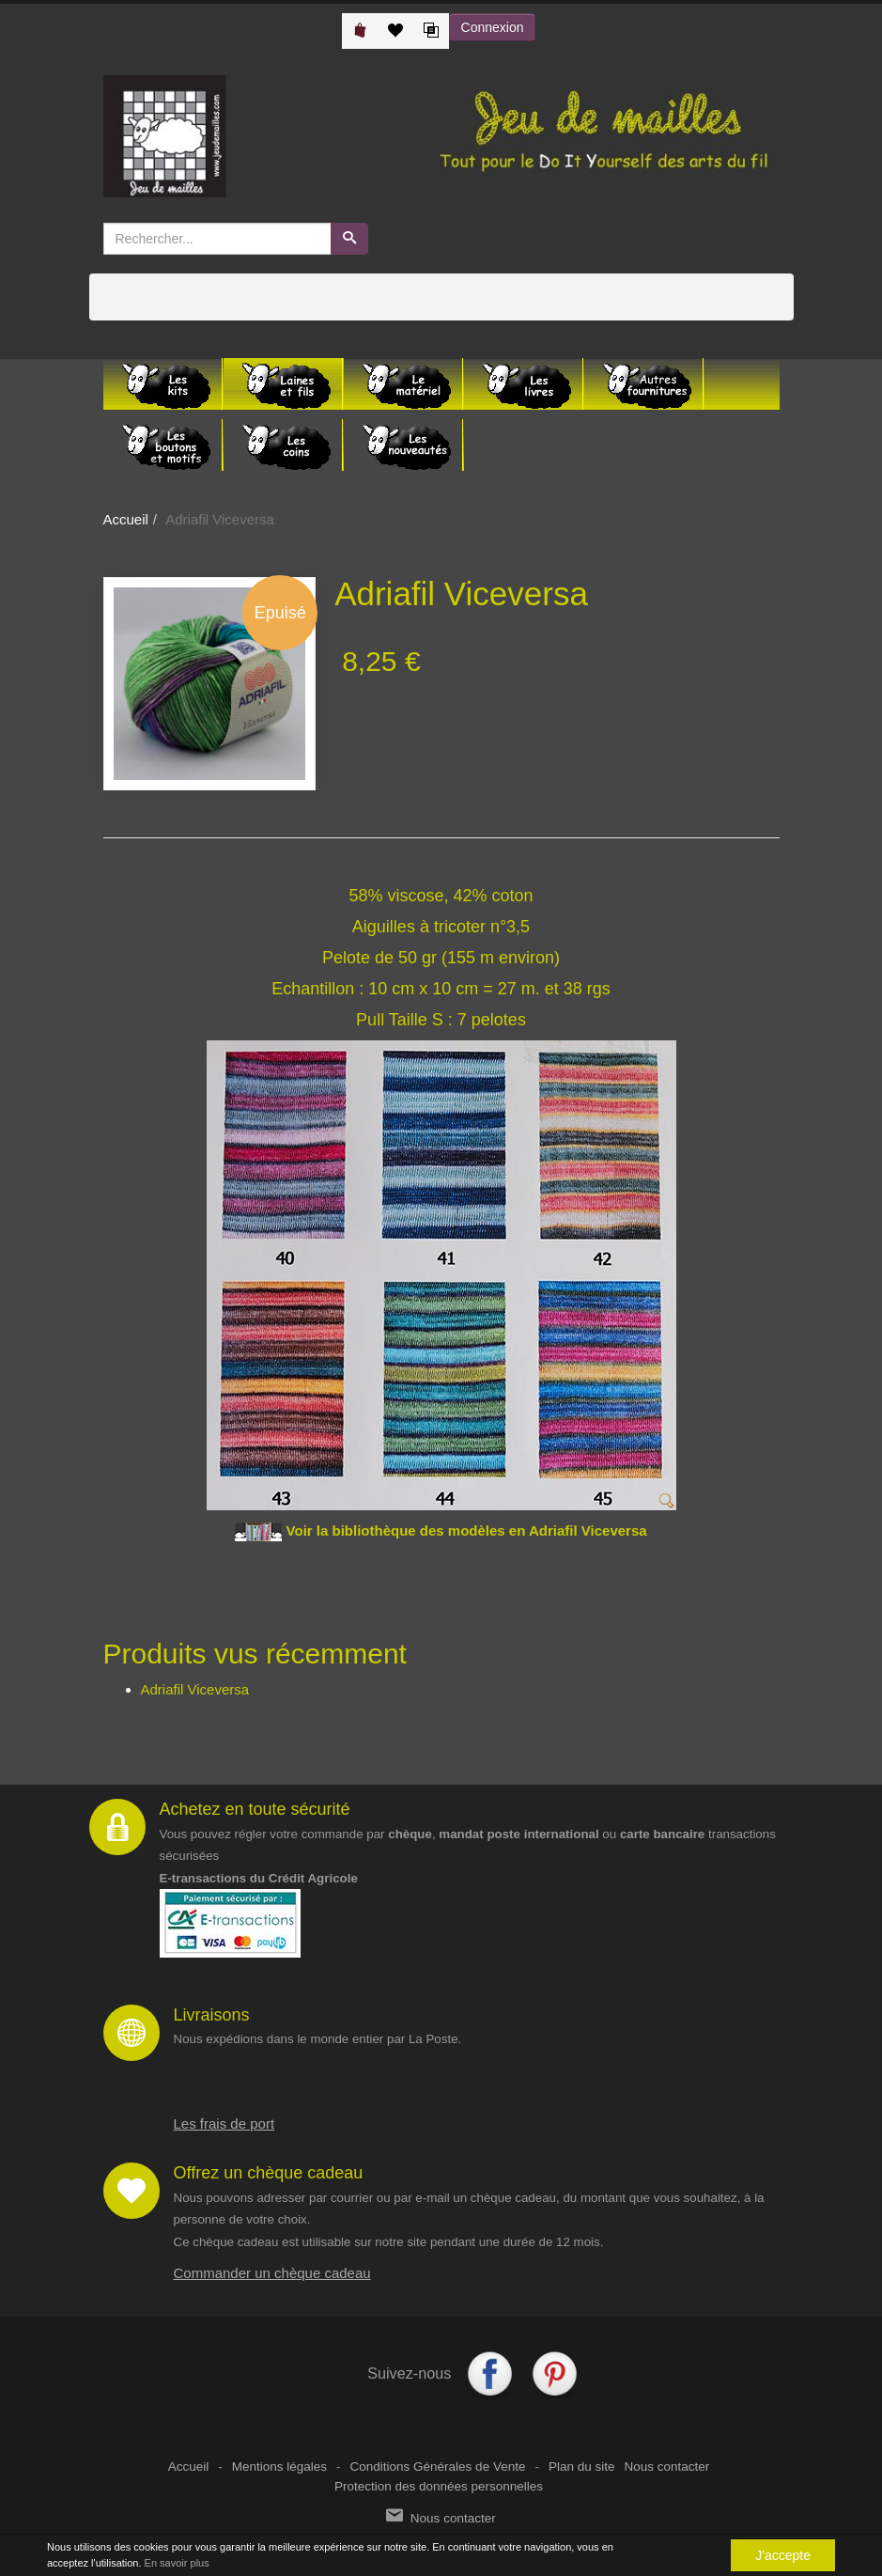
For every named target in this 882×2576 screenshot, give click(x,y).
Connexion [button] (492, 27)
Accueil (125, 519)
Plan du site (582, 2466)
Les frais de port (224, 2123)
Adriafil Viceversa (195, 1689)
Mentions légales (279, 2466)
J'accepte (783, 2555)
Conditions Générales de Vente (438, 2466)
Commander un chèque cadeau (272, 2273)
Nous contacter (666, 2466)
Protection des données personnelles (438, 2486)
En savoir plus (177, 2562)
